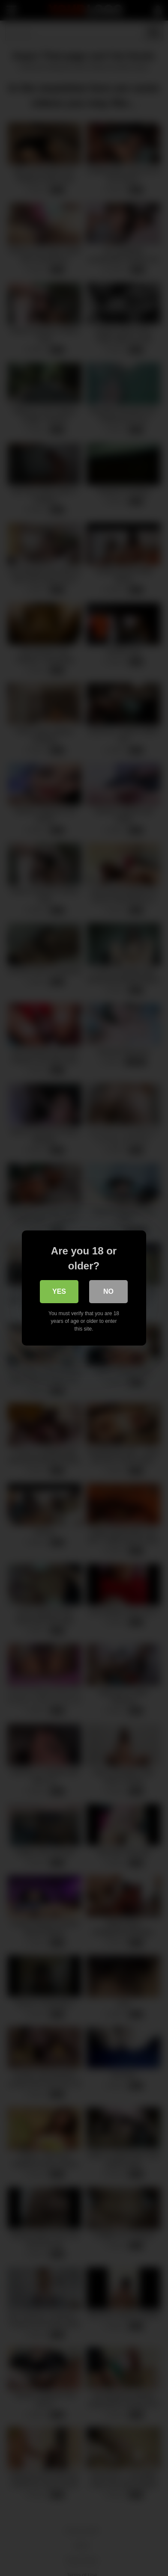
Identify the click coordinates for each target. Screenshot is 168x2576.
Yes (59, 1291)
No (109, 1291)
